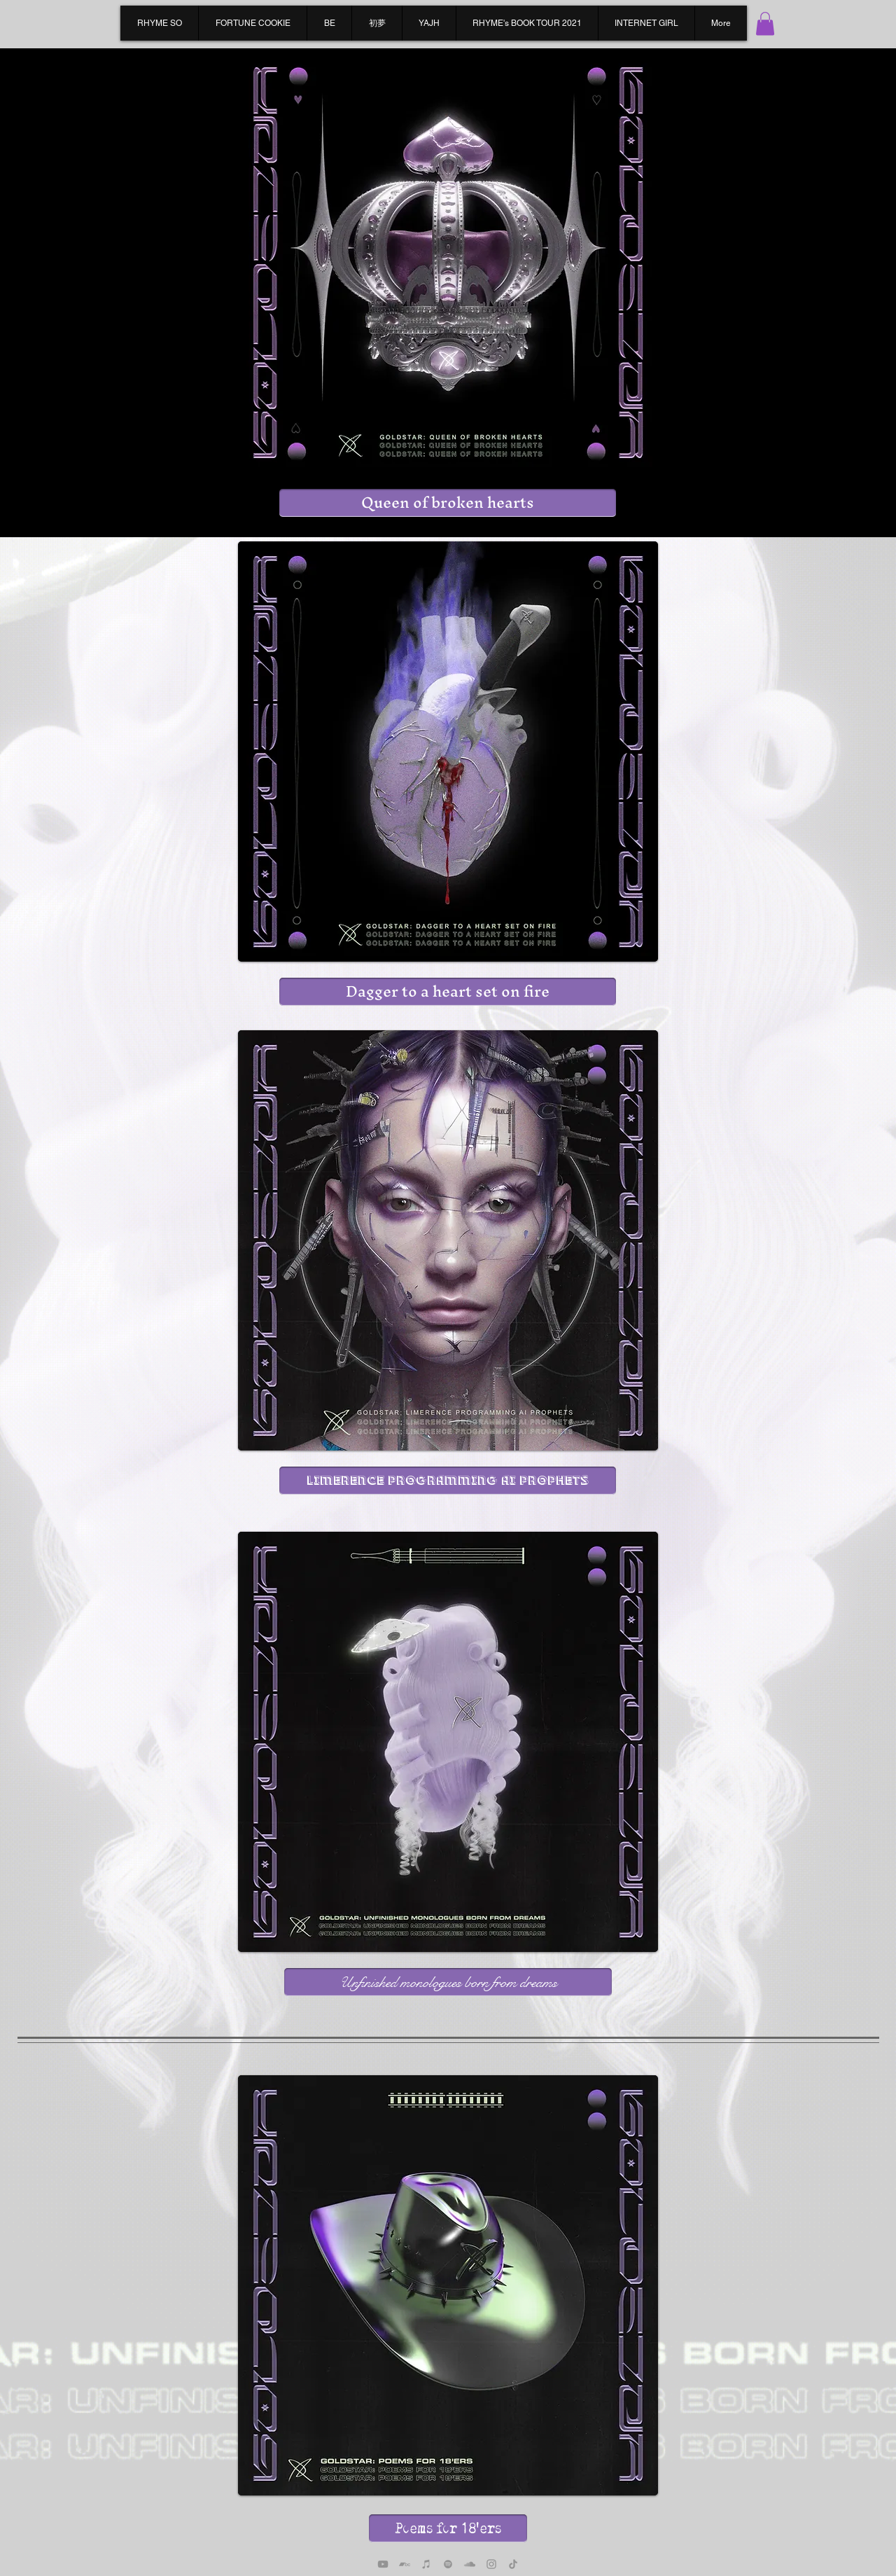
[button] (765, 23)
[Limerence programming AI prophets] (447, 1481)
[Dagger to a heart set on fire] (447, 992)
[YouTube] (383, 2564)
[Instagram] (491, 2564)
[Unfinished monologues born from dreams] (448, 1982)
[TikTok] (513, 2564)
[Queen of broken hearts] (447, 503)
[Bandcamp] (404, 2564)
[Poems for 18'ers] (448, 2528)
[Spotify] (448, 2564)
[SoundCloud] (469, 2564)
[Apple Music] (426, 2564)
